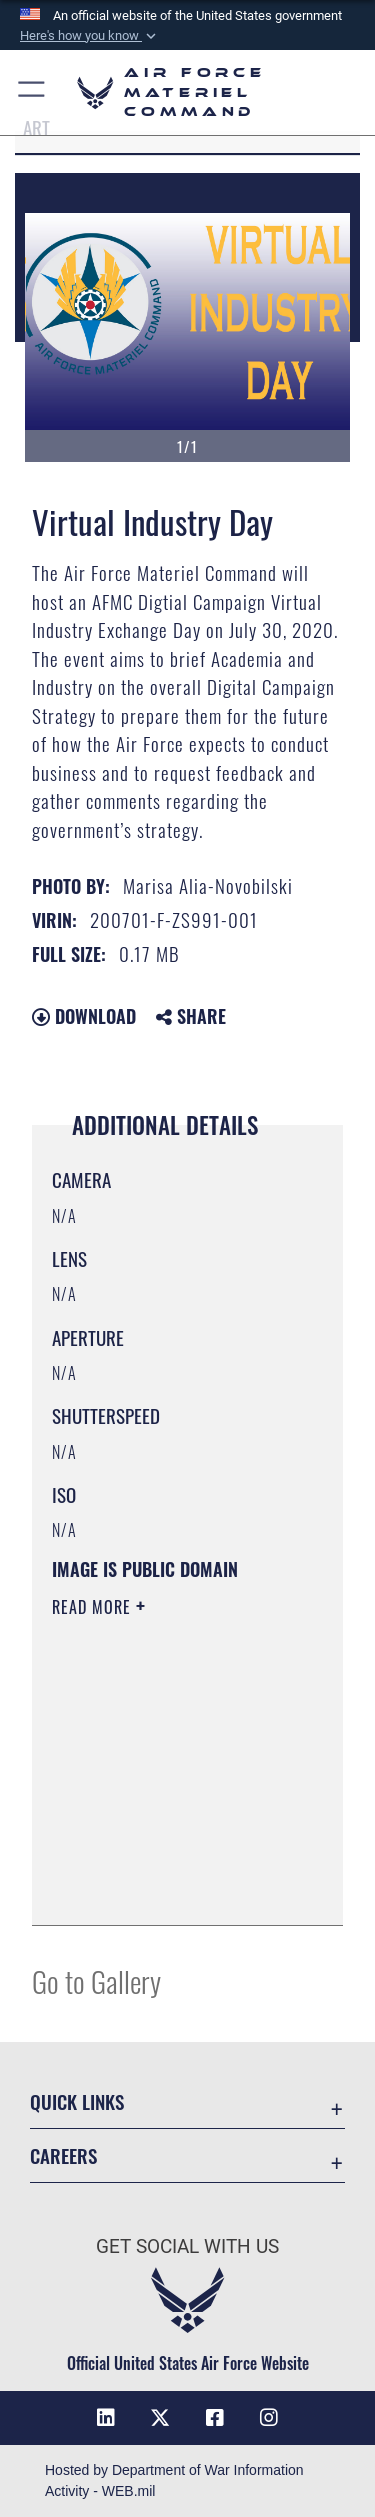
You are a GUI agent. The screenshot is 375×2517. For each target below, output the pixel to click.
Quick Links (77, 2101)
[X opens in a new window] (160, 2418)
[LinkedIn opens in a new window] (106, 2418)
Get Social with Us (187, 2246)
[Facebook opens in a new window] (215, 2418)
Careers (63, 2155)
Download (84, 1016)
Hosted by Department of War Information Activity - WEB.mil (174, 2480)
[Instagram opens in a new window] (269, 2418)
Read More (94, 1607)
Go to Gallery (96, 1980)
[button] (90, 36)
